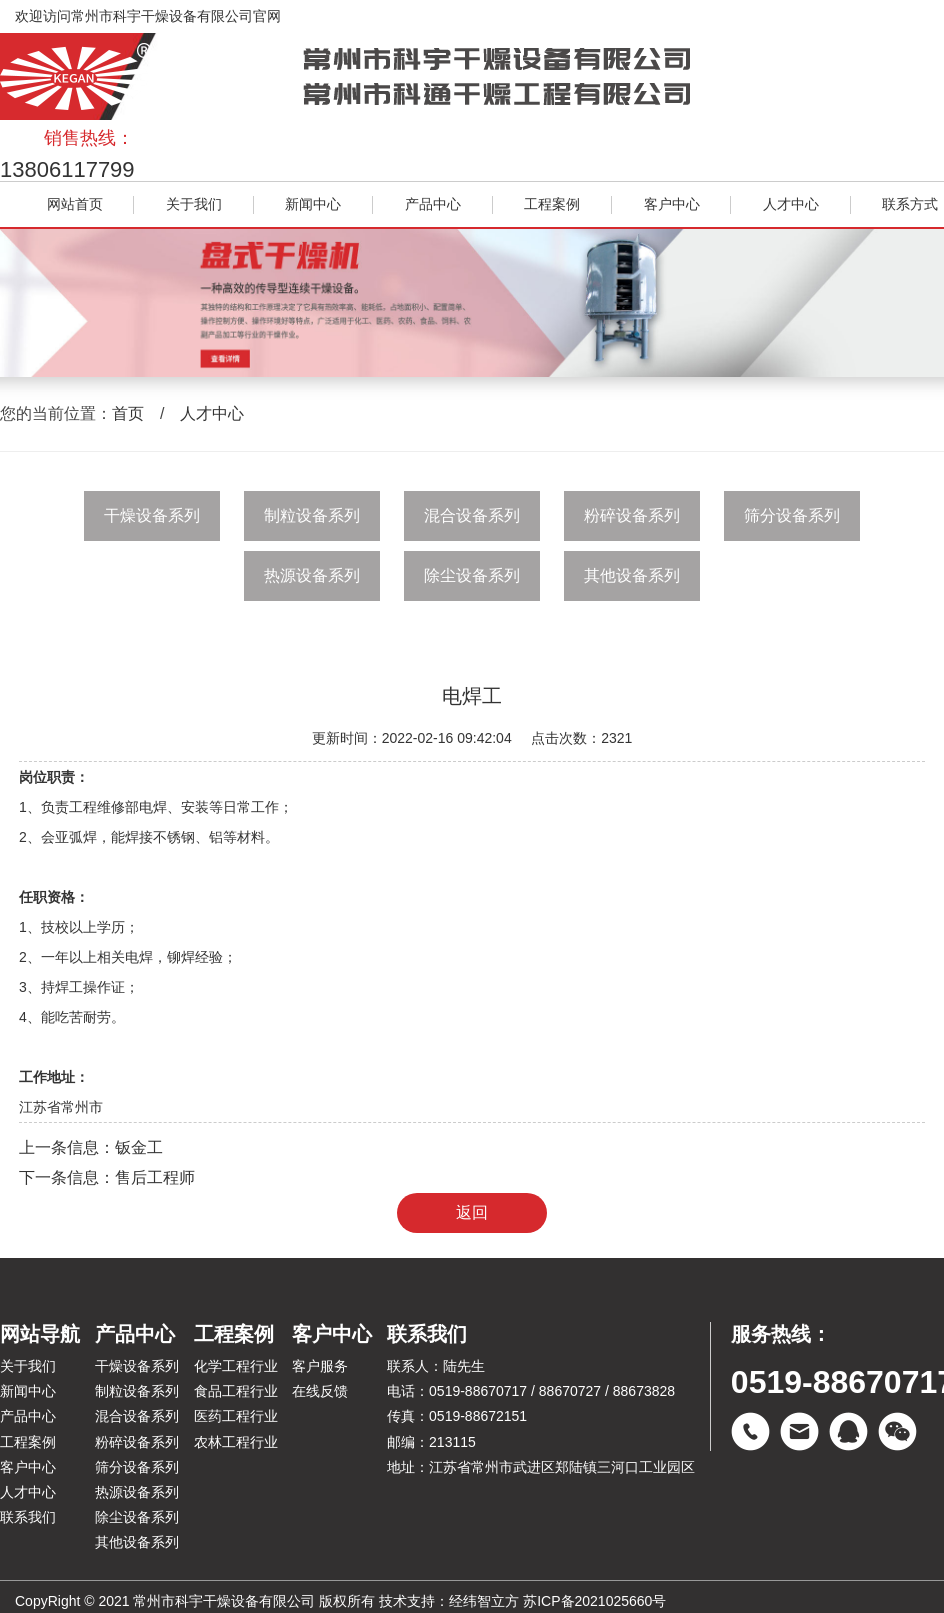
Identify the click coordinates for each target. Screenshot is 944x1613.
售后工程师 (155, 1177)
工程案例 (552, 204)
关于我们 (194, 204)
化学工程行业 (236, 1366)
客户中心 (672, 204)
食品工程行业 (236, 1391)
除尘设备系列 (472, 575)
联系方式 (910, 204)
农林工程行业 (236, 1442)
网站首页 (75, 204)
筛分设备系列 (792, 515)
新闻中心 (313, 204)
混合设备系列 (472, 515)
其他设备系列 (632, 575)
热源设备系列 (312, 575)
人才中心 (791, 204)
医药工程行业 (236, 1416)
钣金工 (139, 1147)
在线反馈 (320, 1391)
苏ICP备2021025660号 (594, 1601)
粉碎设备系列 (632, 515)
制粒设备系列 (312, 515)
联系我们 (28, 1517)
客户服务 (320, 1366)
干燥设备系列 (152, 515)
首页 (128, 413)
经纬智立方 (484, 1601)
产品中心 (433, 204)
